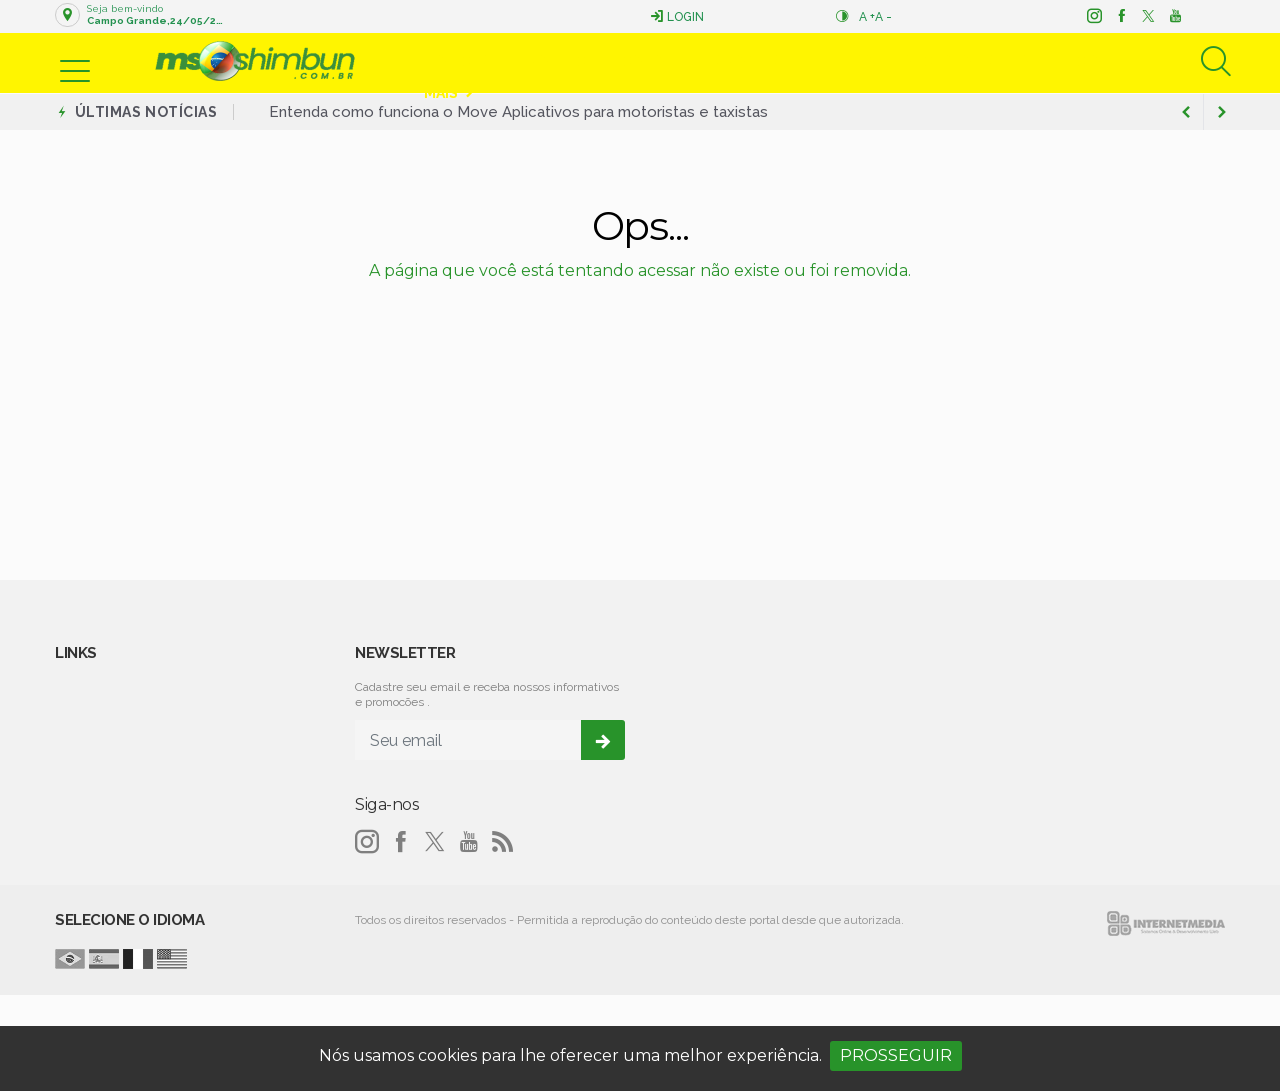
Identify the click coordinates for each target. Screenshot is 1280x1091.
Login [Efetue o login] (677, 16)
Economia (650, 61)
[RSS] (503, 842)
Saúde (1013, 61)
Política (561, 61)
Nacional (1092, 61)
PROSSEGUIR (896, 1055)
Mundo (846, 61)
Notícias (458, 61)
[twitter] (1147, 16)
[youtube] (1174, 16)
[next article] (1186, 112)
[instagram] (1093, 16)
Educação (931, 61)
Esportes (745, 61)
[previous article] (1222, 112)
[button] (75, 58)
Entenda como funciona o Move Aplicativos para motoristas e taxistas (518, 112)
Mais (441, 93)
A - (883, 17)
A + (867, 17)
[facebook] (1120, 16)
